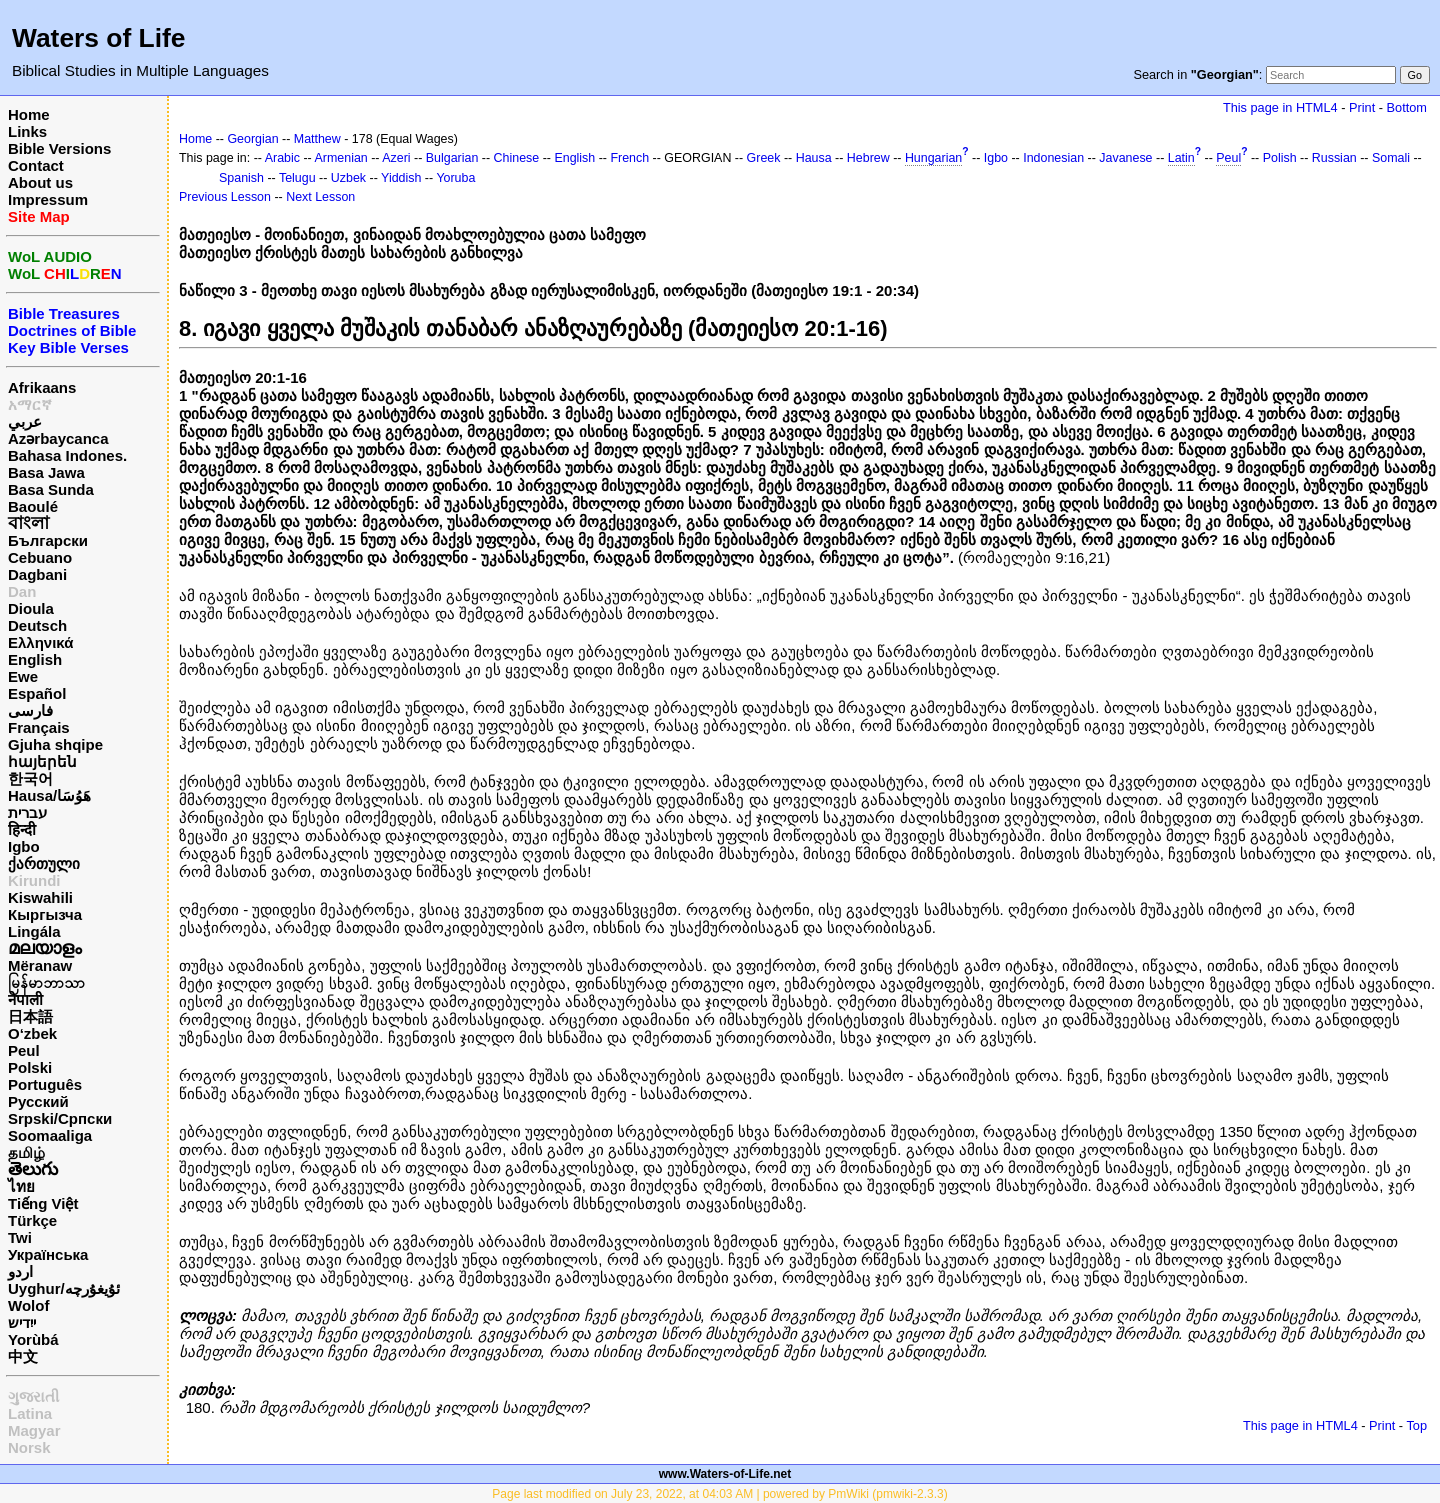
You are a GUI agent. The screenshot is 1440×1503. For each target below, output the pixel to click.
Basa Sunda (51, 489)
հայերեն (42, 761)
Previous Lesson (225, 197)
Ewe (23, 676)
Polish (1280, 158)
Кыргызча (45, 914)
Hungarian (933, 158)
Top (1416, 1425)
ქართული (44, 863)
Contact (36, 165)
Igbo (24, 846)
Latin (1181, 158)
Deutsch (37, 625)
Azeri (396, 158)
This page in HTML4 (1280, 107)
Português (45, 1084)
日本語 (30, 1016)
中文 (23, 1356)
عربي (25, 421)
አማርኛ (30, 404)
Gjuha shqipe (55, 744)
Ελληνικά (40, 642)
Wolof (28, 1305)
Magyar (34, 1430)
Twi (20, 1237)
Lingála (34, 931)
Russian (1334, 158)
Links (27, 131)
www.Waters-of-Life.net (725, 1474)
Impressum (48, 199)
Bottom (1407, 107)
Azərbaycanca (58, 438)
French (629, 158)
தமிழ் (26, 1152)
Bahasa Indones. (67, 455)
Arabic (282, 158)
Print (1362, 107)
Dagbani (37, 574)
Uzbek (348, 178)
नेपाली (25, 999)
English (35, 659)
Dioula (31, 608)
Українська (48, 1254)
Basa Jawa (46, 472)
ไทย (21, 1186)
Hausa (814, 158)
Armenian (341, 158)
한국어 (30, 778)
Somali (1391, 158)
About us (40, 182)
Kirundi (34, 880)
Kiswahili (40, 897)
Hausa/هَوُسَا (49, 795)
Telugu (297, 178)
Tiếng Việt (43, 1203)
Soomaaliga (50, 1135)
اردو (20, 1271)
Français (39, 727)
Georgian (252, 139)
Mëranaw (40, 965)
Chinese (517, 158)
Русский (38, 1101)
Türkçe (32, 1220)
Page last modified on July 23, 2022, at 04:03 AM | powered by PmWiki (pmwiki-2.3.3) (719, 1494)
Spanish (241, 178)
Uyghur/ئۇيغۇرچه (64, 1288)
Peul (24, 1050)
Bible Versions (59, 148)
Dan (22, 591)
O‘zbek (32, 1033)
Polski (30, 1067)
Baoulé (33, 506)
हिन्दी (22, 829)
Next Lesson (320, 197)
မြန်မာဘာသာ (46, 982)
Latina (30, 1413)
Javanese (1125, 158)
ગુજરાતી (33, 1396)
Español (37, 693)
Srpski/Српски (60, 1118)
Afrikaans (42, 387)
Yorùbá (33, 1339)
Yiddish (401, 178)
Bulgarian (452, 158)
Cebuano (40, 557)
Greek (764, 158)
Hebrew (868, 158)
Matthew (317, 139)
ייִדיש (22, 1322)
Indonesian (1053, 158)
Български (48, 540)
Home (29, 114)
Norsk (29, 1447)
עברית (27, 812)
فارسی (30, 710)
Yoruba (455, 178)
